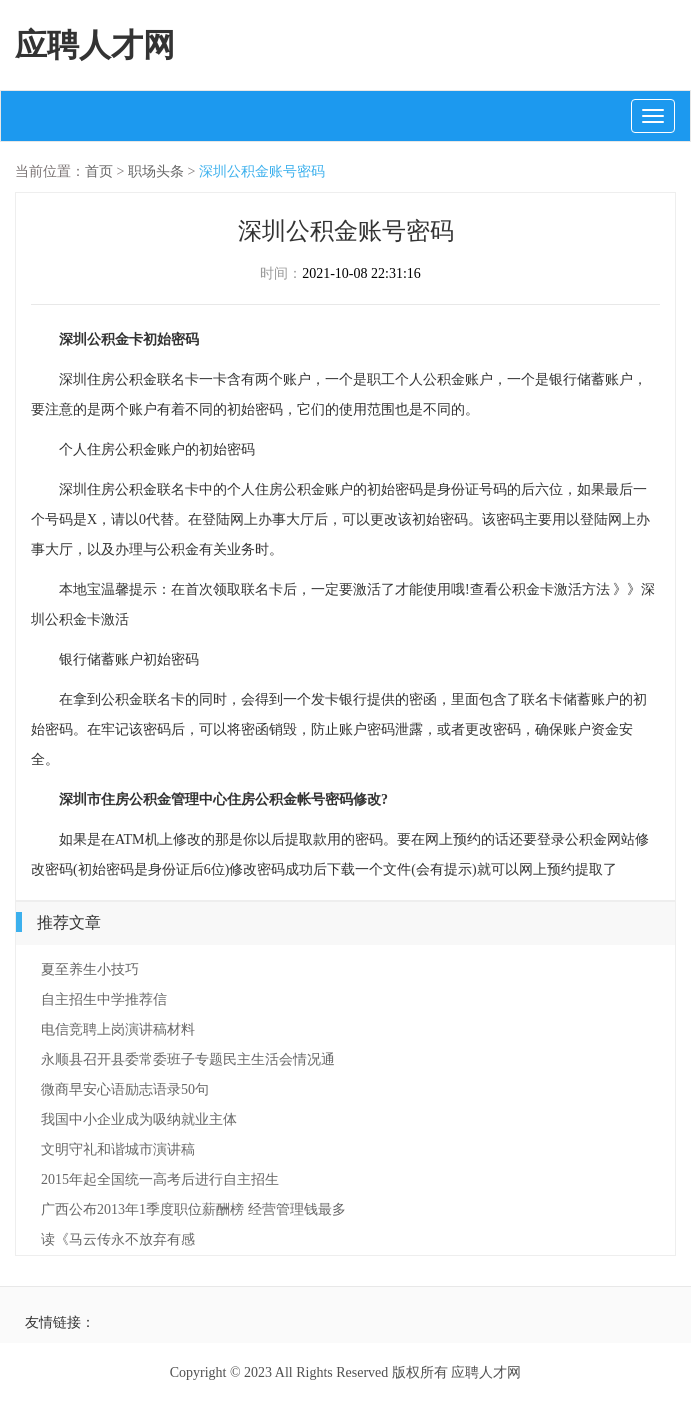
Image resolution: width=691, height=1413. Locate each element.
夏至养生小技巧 (90, 969)
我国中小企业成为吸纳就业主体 (139, 1119)
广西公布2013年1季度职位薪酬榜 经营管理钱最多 (193, 1209)
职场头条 (156, 171)
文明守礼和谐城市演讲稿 (118, 1149)
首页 (99, 171)
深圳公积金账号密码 (262, 171)
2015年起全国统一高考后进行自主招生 (160, 1179)
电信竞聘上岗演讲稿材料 (118, 1029)
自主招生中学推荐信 (104, 999)
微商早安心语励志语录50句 (125, 1089)
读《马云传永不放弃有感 (118, 1239)
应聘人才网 (95, 45)
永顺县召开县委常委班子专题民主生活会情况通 (188, 1059)
